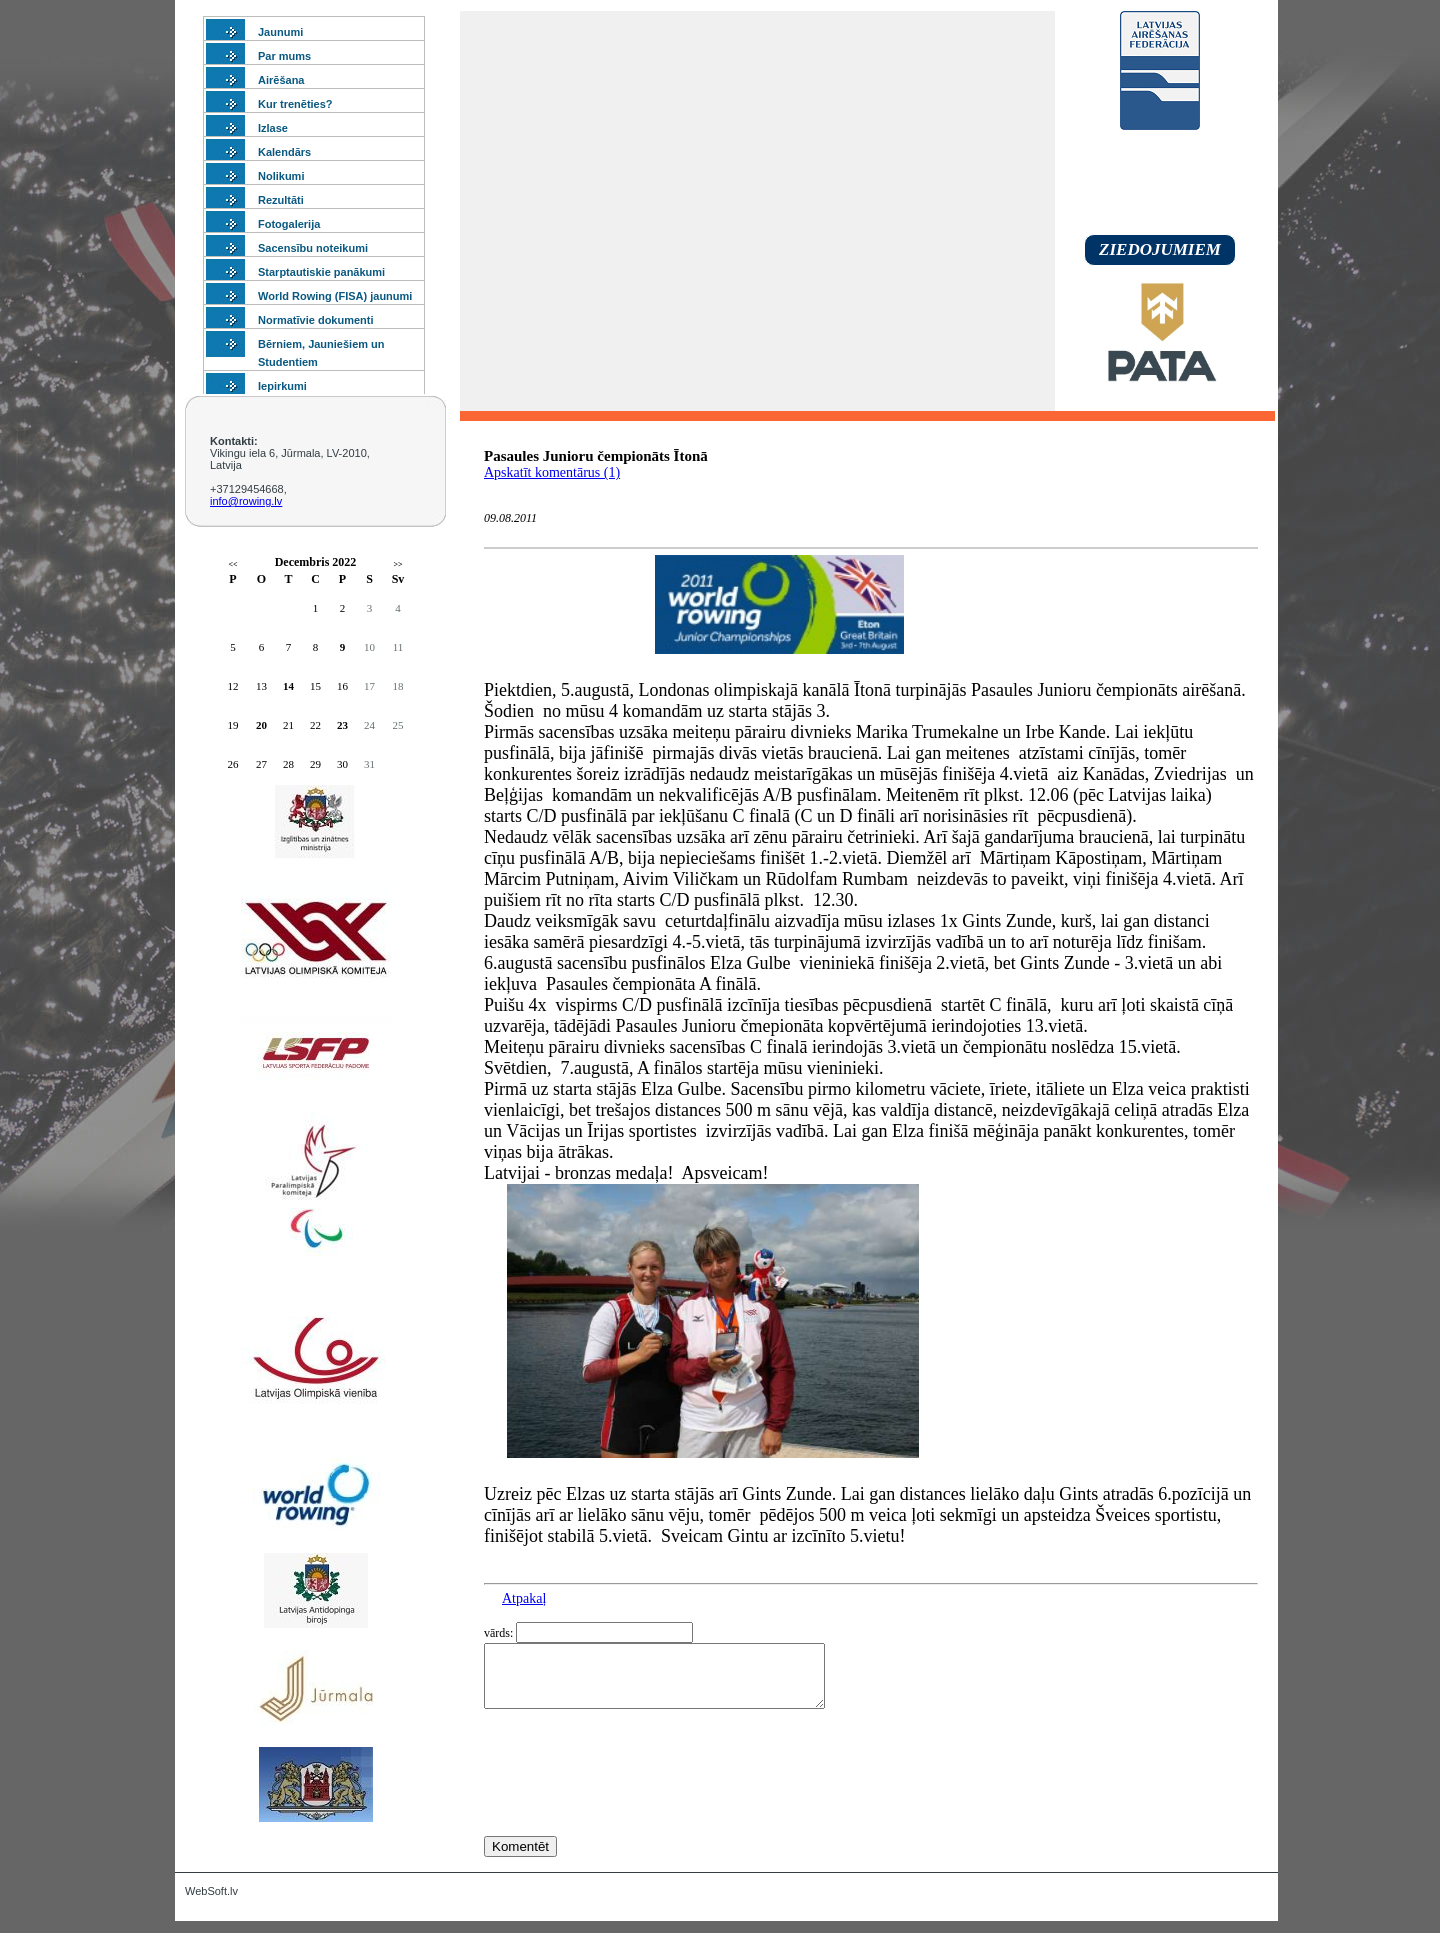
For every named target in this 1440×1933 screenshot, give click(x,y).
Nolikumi (281, 176)
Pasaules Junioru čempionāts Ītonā (596, 456)
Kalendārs (284, 152)
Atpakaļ (524, 1598)
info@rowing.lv (246, 501)
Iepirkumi (282, 386)
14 (288, 686)
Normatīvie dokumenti (316, 320)
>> (397, 564)
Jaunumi (280, 32)
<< (232, 564)
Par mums (284, 56)
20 (261, 725)
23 (342, 725)
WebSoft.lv (211, 1903)
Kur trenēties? (295, 104)
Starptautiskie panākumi (321, 272)
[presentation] (636, 1809)
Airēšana (281, 80)
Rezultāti (281, 200)
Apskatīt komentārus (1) (552, 472)
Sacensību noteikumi (313, 248)
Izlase (273, 128)
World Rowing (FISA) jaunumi (335, 296)
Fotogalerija (289, 224)
